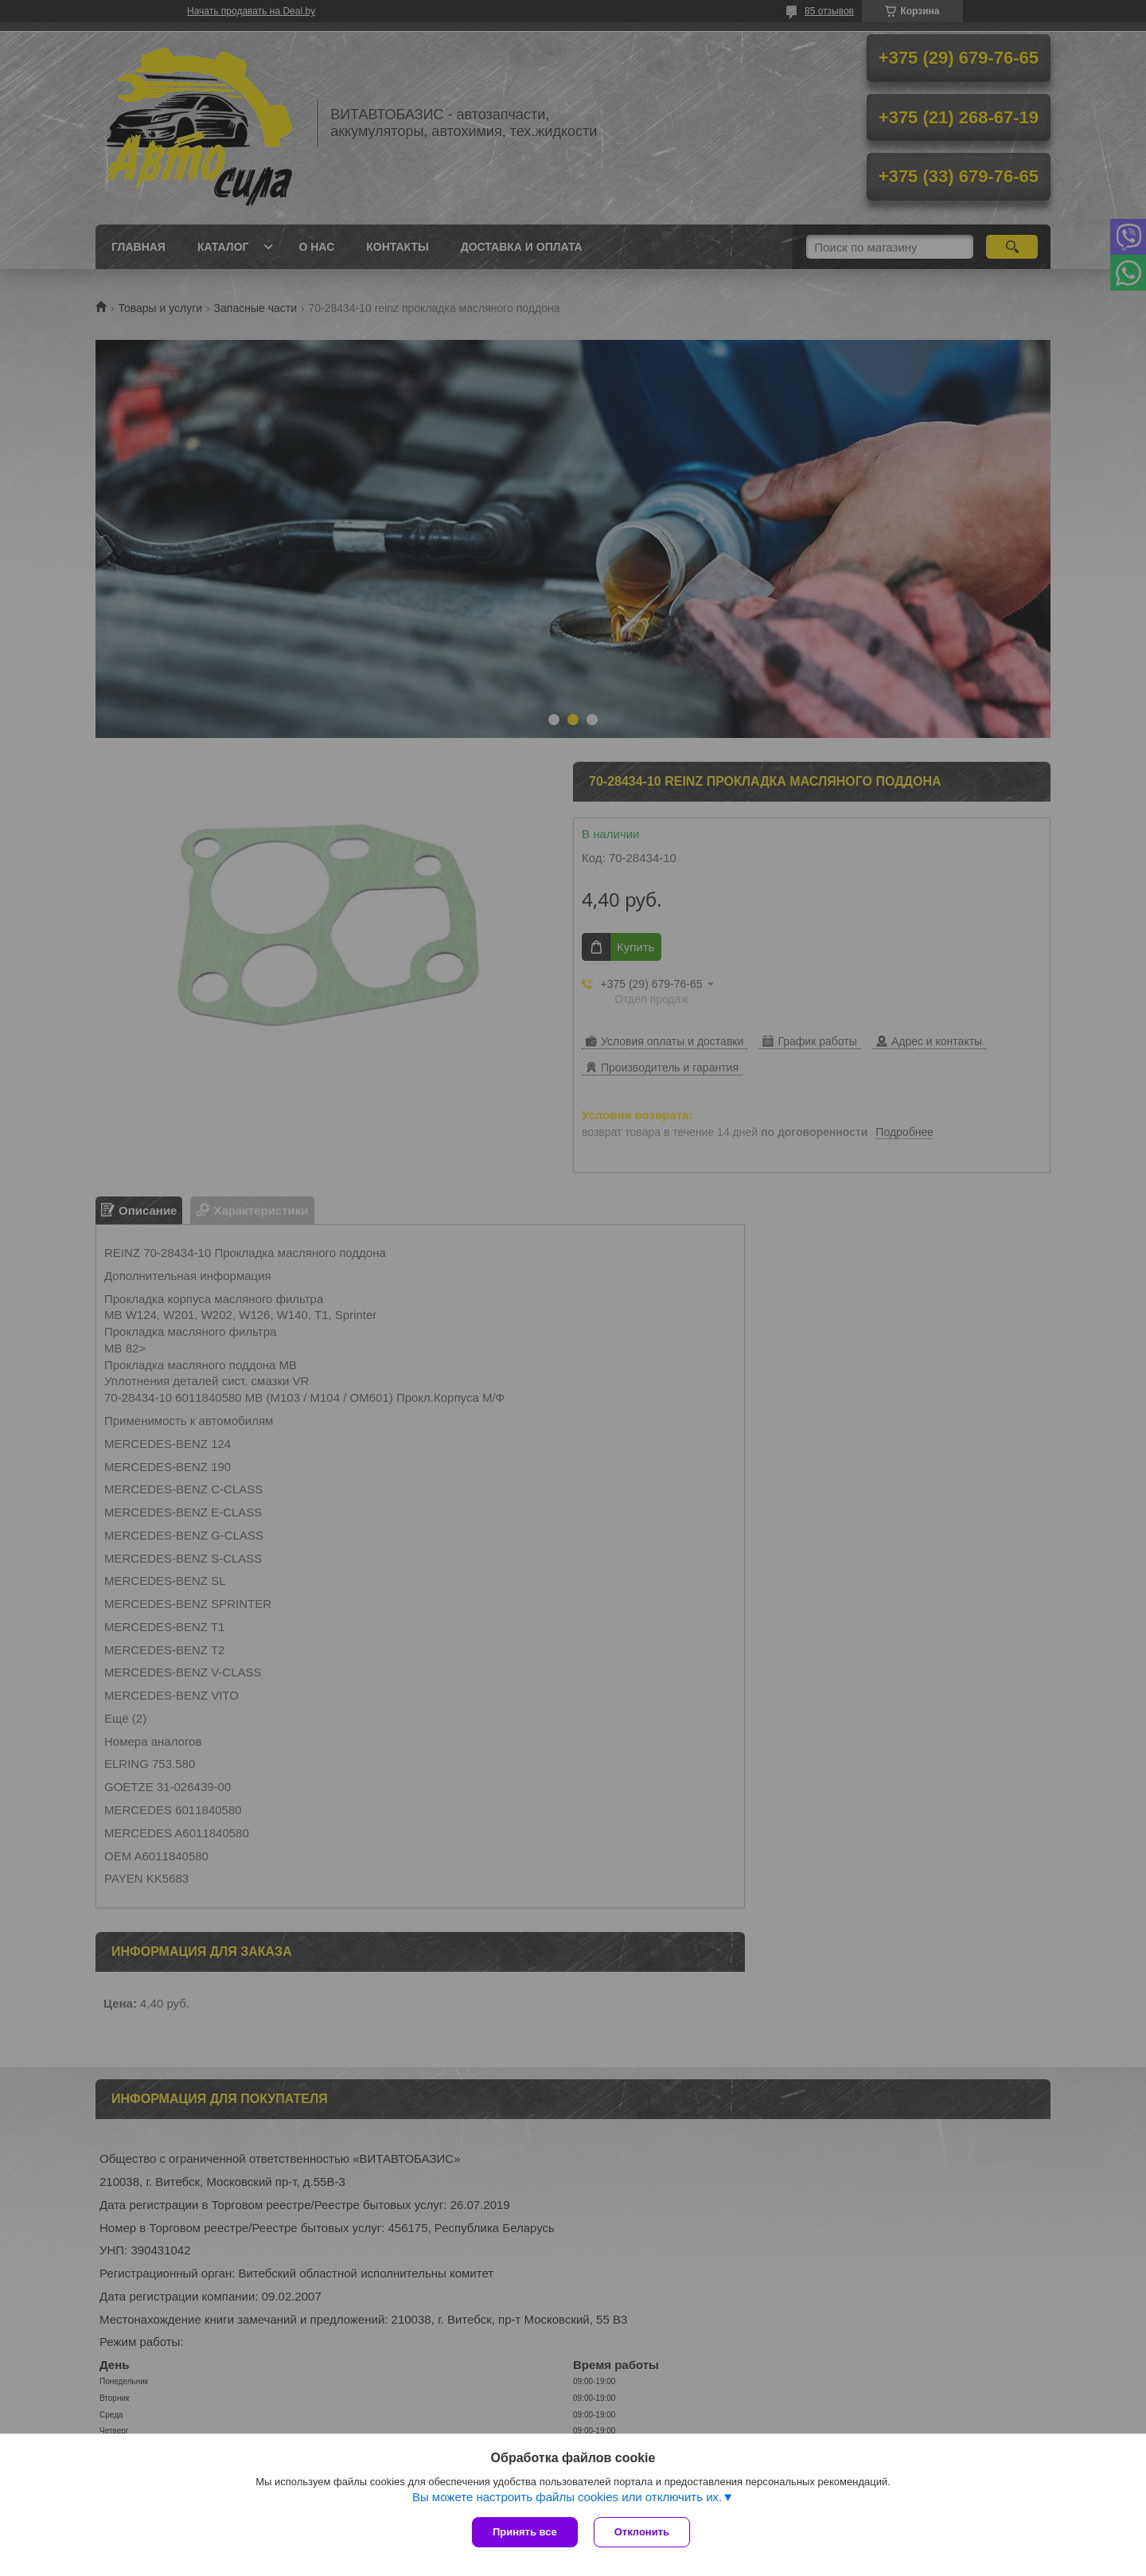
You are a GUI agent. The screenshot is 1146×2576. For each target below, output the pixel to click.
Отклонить (641, 2532)
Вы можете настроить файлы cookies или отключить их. (567, 2497)
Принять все (525, 2532)
